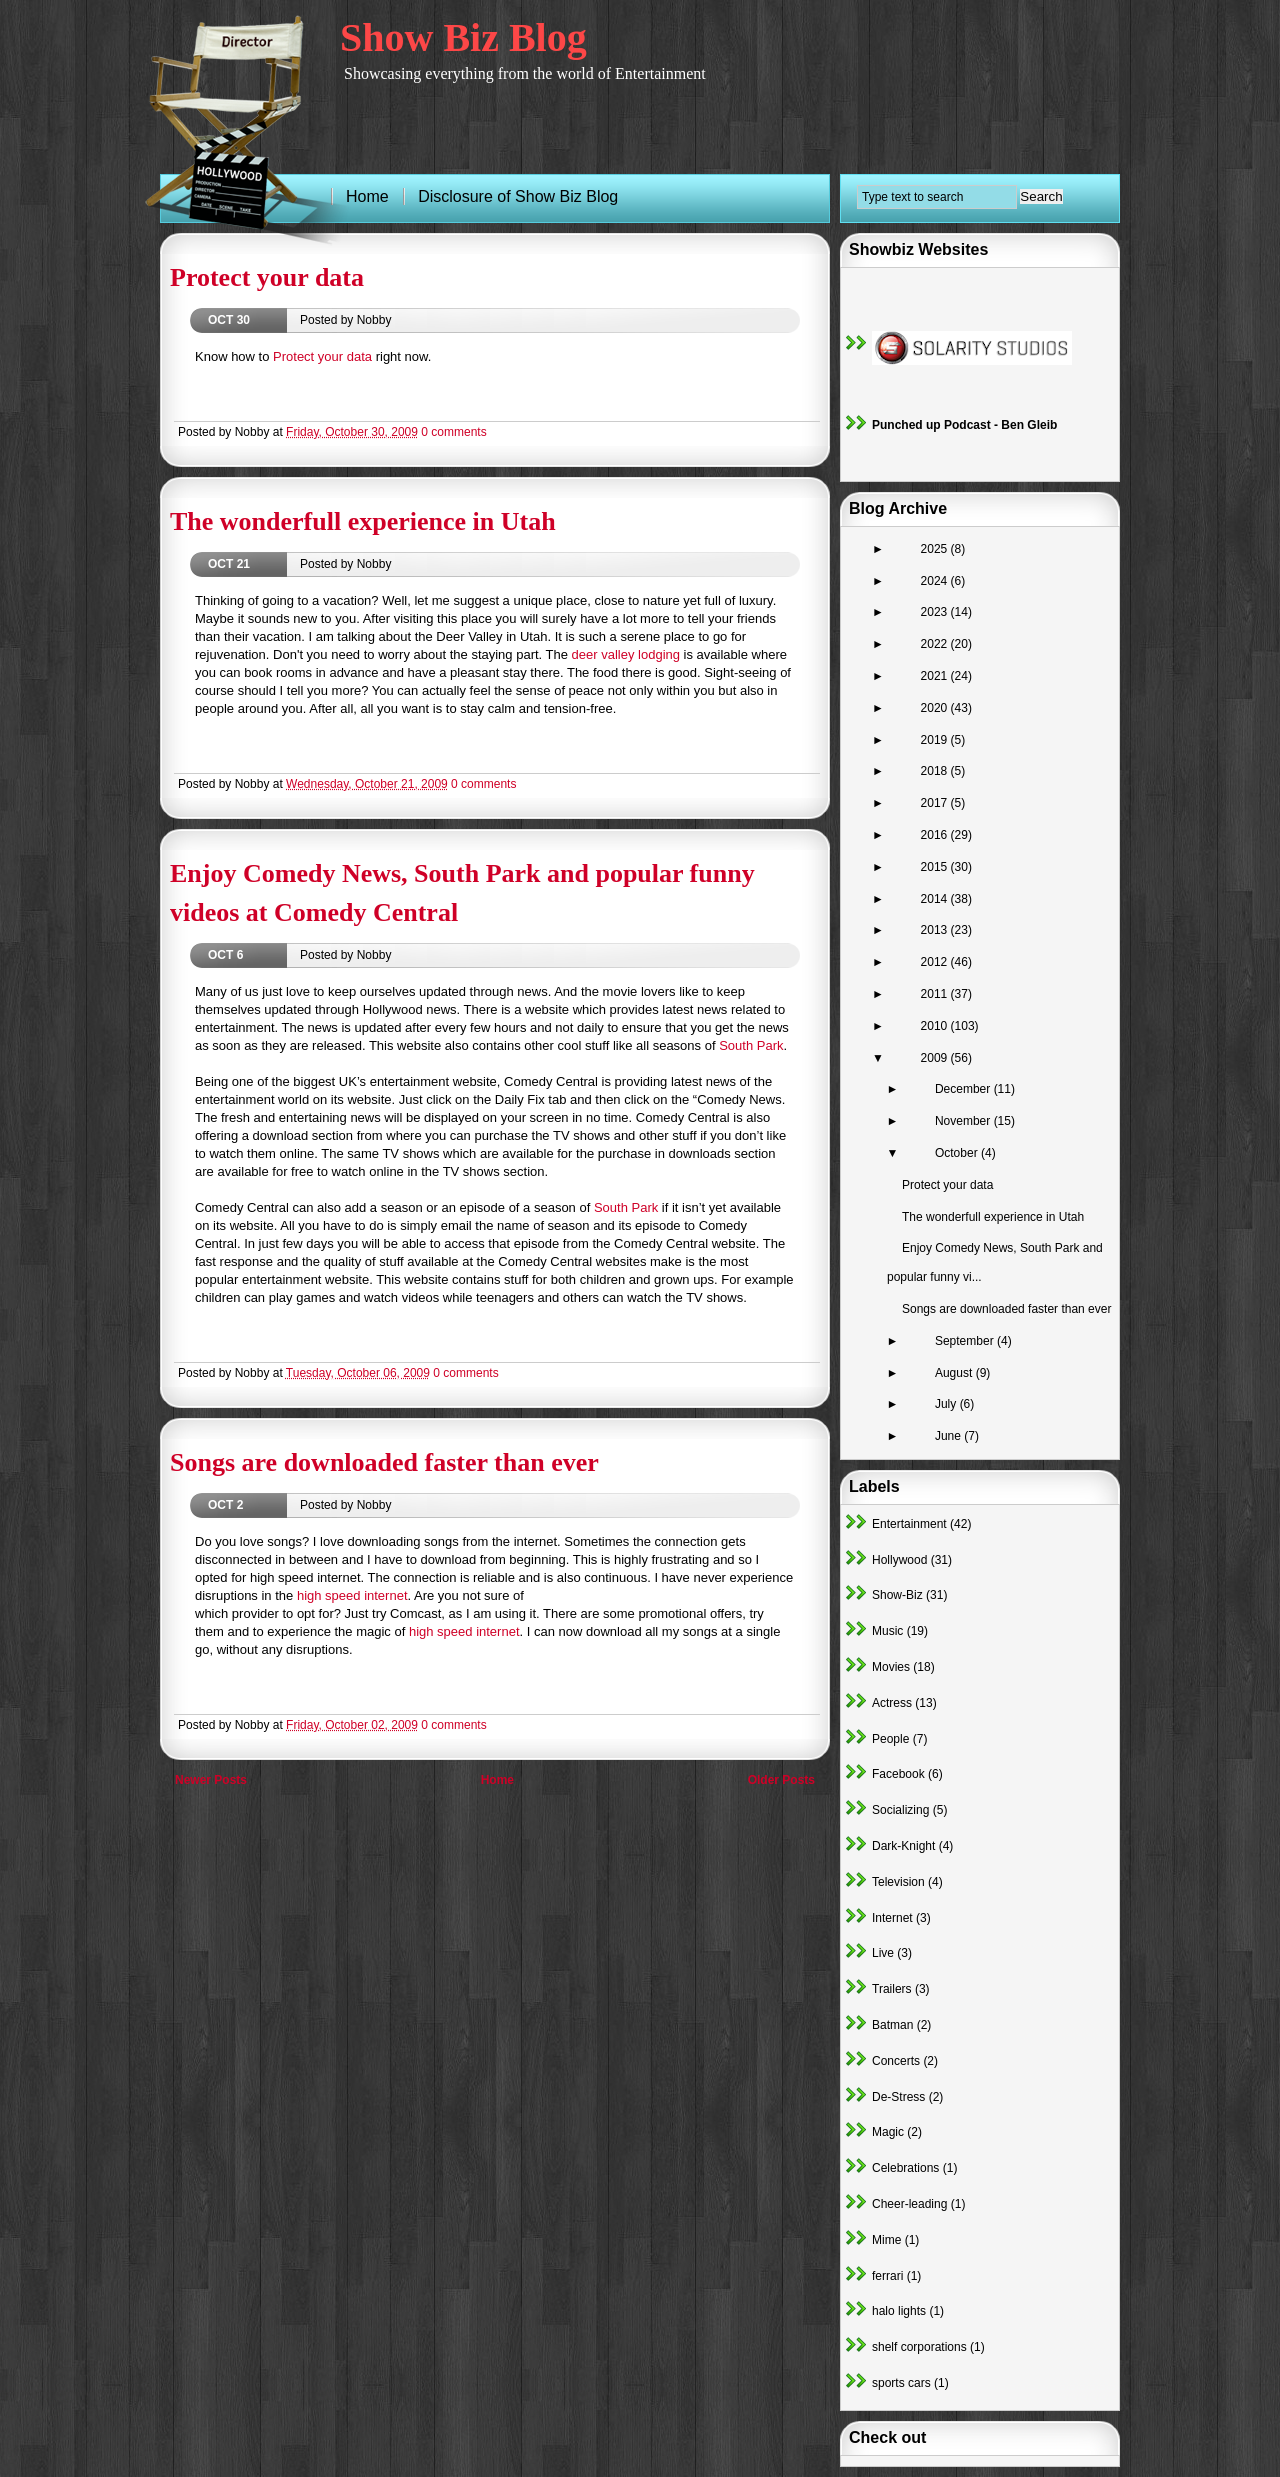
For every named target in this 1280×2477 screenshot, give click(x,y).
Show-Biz (897, 1595)
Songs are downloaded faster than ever (384, 1462)
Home (497, 1780)
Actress (892, 1703)
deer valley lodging (626, 654)
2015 (936, 867)
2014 (936, 899)
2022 (936, 644)
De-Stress (898, 2097)
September (966, 1341)
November (964, 1121)
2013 (936, 930)
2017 (936, 803)
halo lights (899, 2311)
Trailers (892, 1989)
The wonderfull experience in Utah (363, 521)
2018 (936, 771)
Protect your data (267, 277)
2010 (936, 1026)
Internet (892, 1918)
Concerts (896, 2061)
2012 (936, 962)
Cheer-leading (909, 2204)
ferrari (887, 2276)
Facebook (898, 1774)
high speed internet (352, 1595)
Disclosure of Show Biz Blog (518, 196)
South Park (751, 1045)
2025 (936, 549)
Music (887, 1631)
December (964, 1089)
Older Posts (781, 1780)
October (958, 1153)
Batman (892, 2025)
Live (883, 1953)
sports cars (901, 2383)
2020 (936, 708)
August (955, 1373)
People (890, 1739)
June (949, 1436)
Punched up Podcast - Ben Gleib (964, 425)
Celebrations (905, 2168)
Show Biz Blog (463, 37)
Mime (886, 2240)
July (947, 1404)
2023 (936, 612)
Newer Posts (211, 1780)
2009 (936, 1058)
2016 (936, 835)
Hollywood (899, 1560)
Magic (888, 2132)
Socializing (900, 1810)
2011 (936, 994)
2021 (936, 676)
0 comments (453, 432)
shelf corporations (919, 2347)
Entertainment (909, 1524)
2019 (936, 740)
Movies (891, 1667)
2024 (936, 581)
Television (898, 1882)
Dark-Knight (903, 1846)
